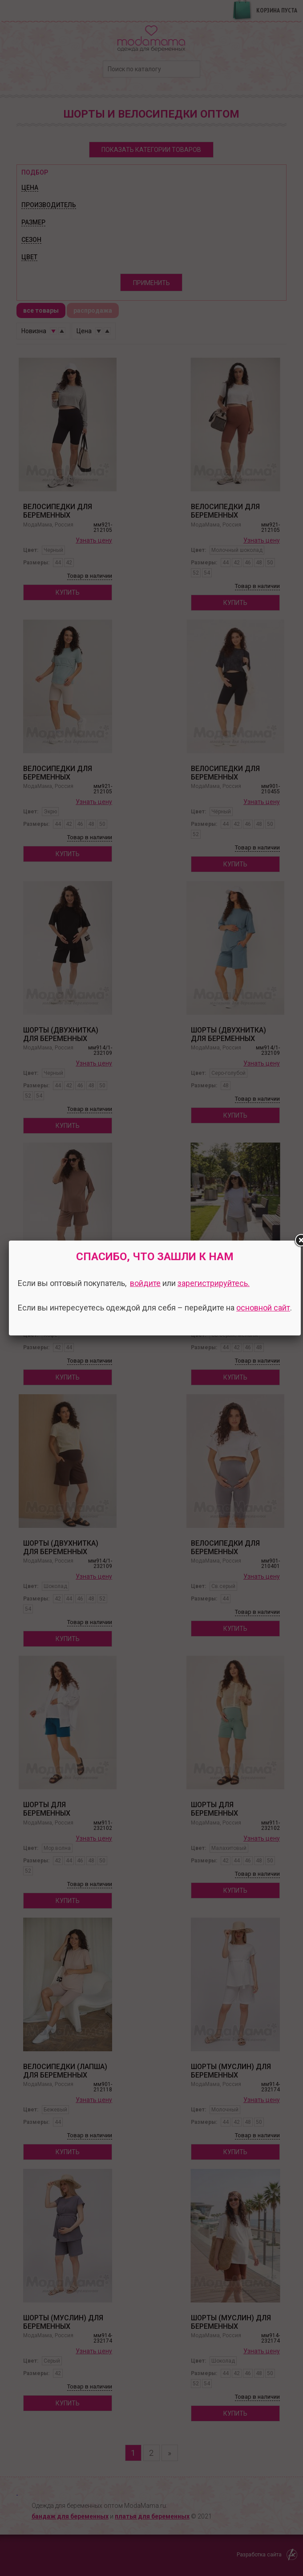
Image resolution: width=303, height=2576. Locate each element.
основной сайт (263, 1307)
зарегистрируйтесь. (214, 1283)
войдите (145, 1283)
